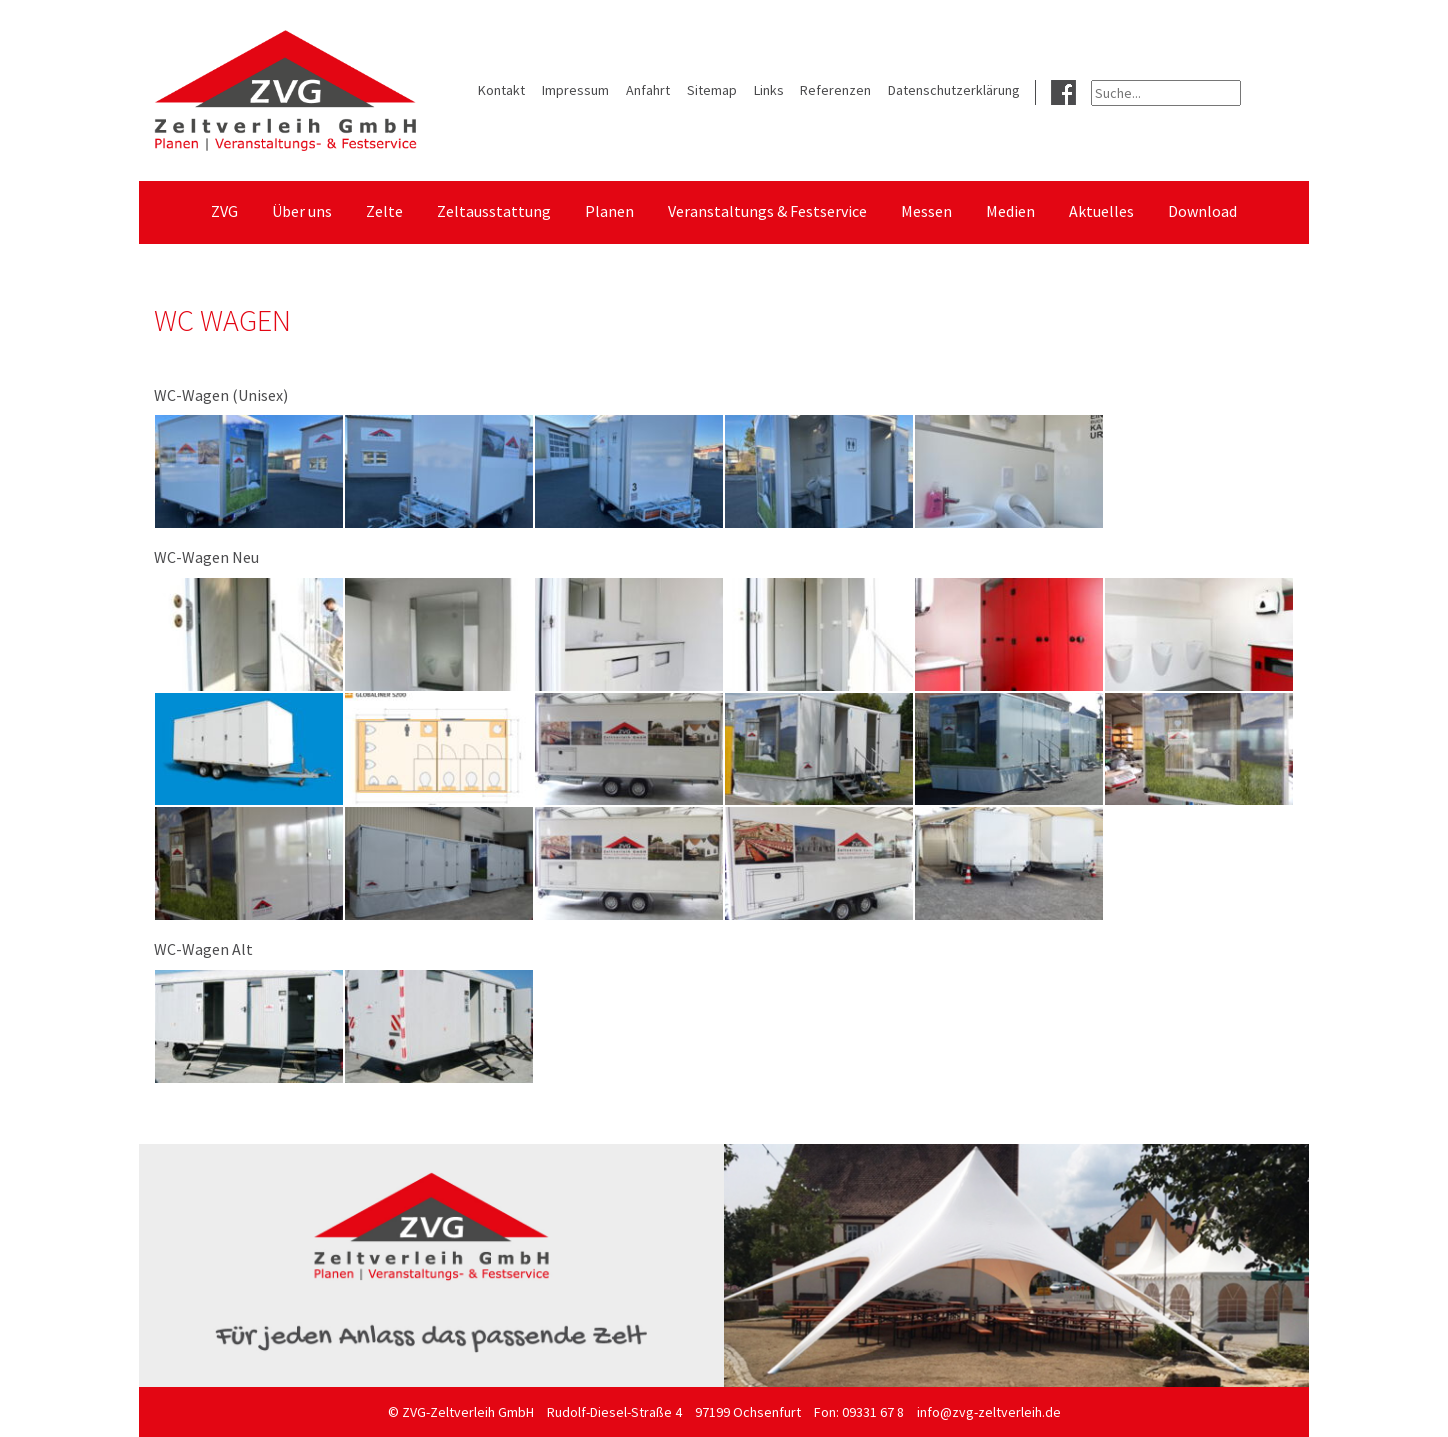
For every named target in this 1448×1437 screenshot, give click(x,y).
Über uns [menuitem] (302, 211)
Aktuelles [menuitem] (1101, 211)
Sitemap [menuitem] (712, 90)
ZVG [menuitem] (224, 211)
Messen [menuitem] (926, 211)
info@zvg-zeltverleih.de (989, 1412)
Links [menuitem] (769, 90)
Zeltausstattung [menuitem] (494, 211)
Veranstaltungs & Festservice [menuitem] (767, 211)
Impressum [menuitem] (575, 90)
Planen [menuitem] (609, 211)
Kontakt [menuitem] (501, 90)
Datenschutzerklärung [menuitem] (954, 90)
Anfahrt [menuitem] (648, 90)
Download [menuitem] (1202, 211)
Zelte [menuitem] (384, 211)
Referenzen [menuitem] (835, 90)
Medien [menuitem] (1010, 211)
